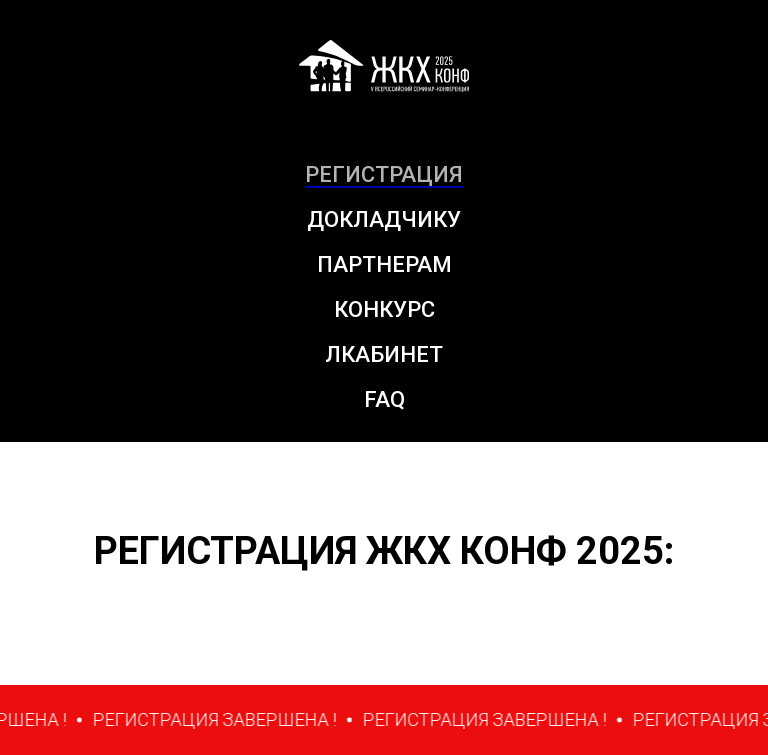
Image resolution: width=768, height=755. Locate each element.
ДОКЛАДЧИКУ (384, 219)
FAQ (384, 399)
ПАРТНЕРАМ (384, 264)
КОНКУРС (384, 309)
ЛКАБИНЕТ (384, 354)
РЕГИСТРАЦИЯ (384, 174)
